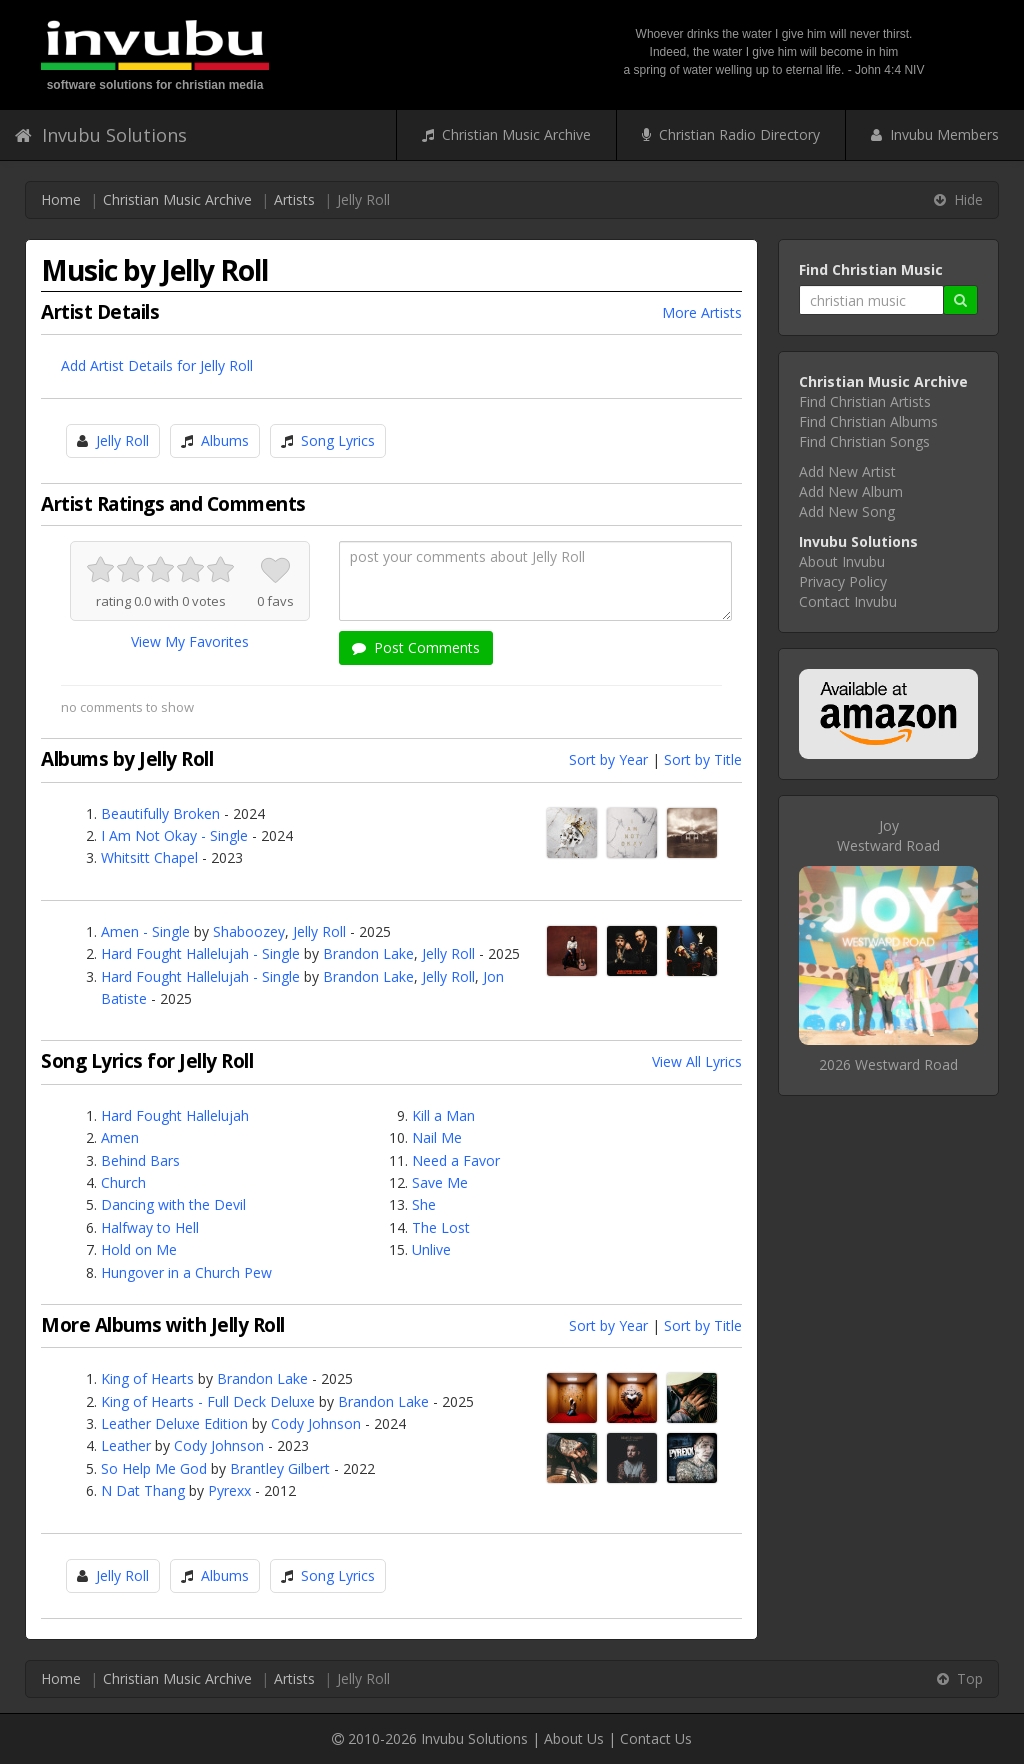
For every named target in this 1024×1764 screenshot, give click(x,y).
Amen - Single (145, 931)
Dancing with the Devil (173, 1204)
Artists (294, 199)
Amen (120, 1137)
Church (123, 1182)
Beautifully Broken (160, 813)
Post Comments (416, 647)
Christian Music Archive (506, 134)
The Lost (441, 1227)
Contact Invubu (848, 601)
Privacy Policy (843, 581)
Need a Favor (456, 1160)
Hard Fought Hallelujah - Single (200, 953)
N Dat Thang (143, 1490)
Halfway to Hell (150, 1227)
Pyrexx (229, 1490)
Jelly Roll (122, 440)
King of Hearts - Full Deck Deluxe (208, 1401)
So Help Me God (154, 1468)
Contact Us (656, 1738)
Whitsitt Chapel (149, 857)
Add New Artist (847, 471)
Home (61, 199)
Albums (225, 440)
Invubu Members (935, 134)
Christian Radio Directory (731, 134)
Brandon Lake (368, 953)
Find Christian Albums (868, 421)
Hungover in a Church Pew (186, 1272)
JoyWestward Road (888, 835)
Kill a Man (443, 1115)
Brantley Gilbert (280, 1468)
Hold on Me (139, 1249)
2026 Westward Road (888, 1064)
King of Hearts (147, 1378)
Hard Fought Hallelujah (175, 1115)
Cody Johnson (316, 1423)
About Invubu (842, 561)
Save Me (440, 1182)
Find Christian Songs (864, 441)
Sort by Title (703, 759)
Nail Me (437, 1137)
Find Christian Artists (865, 401)
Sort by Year (608, 759)
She (424, 1204)
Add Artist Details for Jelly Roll (157, 365)
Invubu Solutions (101, 135)
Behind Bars (140, 1160)
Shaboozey (249, 931)
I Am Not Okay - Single (174, 835)
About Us (574, 1738)
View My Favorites (190, 641)
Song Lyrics (338, 440)
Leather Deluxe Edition (174, 1423)
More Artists (702, 312)
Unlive (431, 1249)
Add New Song (847, 511)
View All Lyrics (697, 1061)
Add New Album (851, 491)
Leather (126, 1445)
